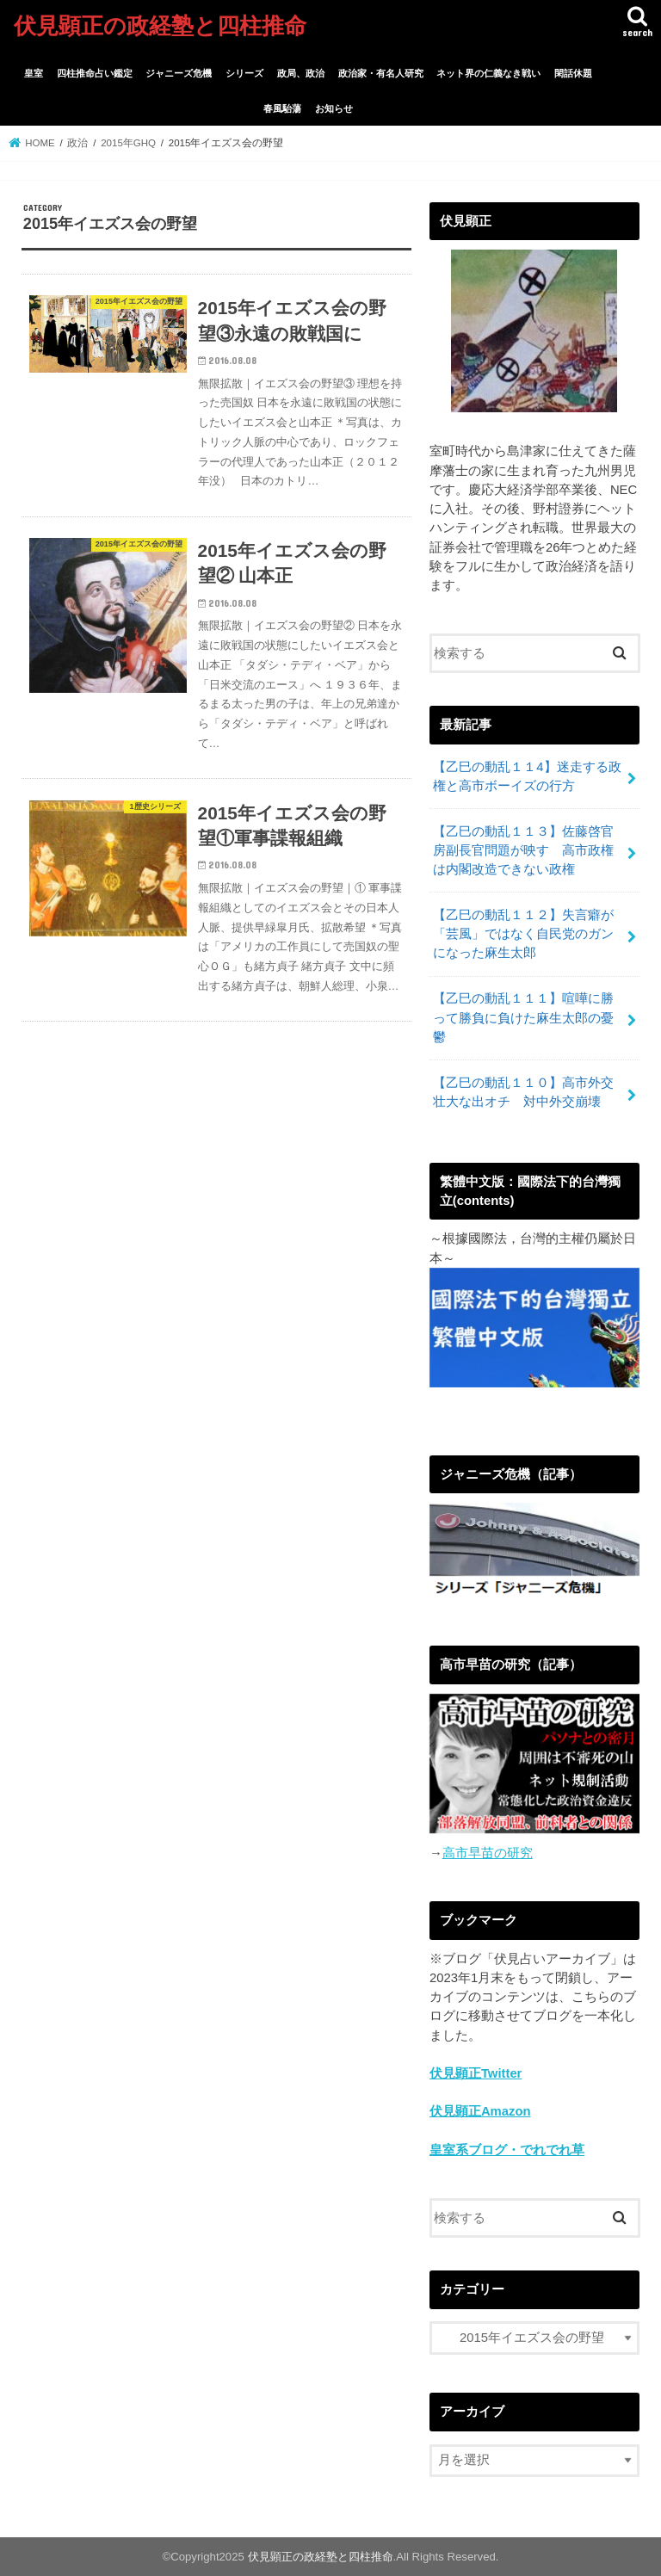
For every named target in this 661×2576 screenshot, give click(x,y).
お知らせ (334, 108)
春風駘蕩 (282, 108)
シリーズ (244, 73)
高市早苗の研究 (487, 1853)
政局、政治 (300, 73)
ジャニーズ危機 (178, 73)
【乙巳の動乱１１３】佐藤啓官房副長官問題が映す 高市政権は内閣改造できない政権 (523, 850)
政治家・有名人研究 (380, 73)
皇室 (33, 73)
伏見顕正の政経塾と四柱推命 (160, 24)
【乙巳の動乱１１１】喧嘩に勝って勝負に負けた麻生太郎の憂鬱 (523, 1017)
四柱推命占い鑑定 (95, 73)
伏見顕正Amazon (480, 2111)
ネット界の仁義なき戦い (488, 73)
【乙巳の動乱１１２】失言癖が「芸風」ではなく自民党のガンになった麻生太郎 (523, 934)
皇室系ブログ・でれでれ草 (506, 2150)
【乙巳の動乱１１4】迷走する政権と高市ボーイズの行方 (527, 776)
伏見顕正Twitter (475, 2073)
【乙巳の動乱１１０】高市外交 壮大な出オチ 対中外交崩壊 (530, 1092)
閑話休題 (573, 73)
